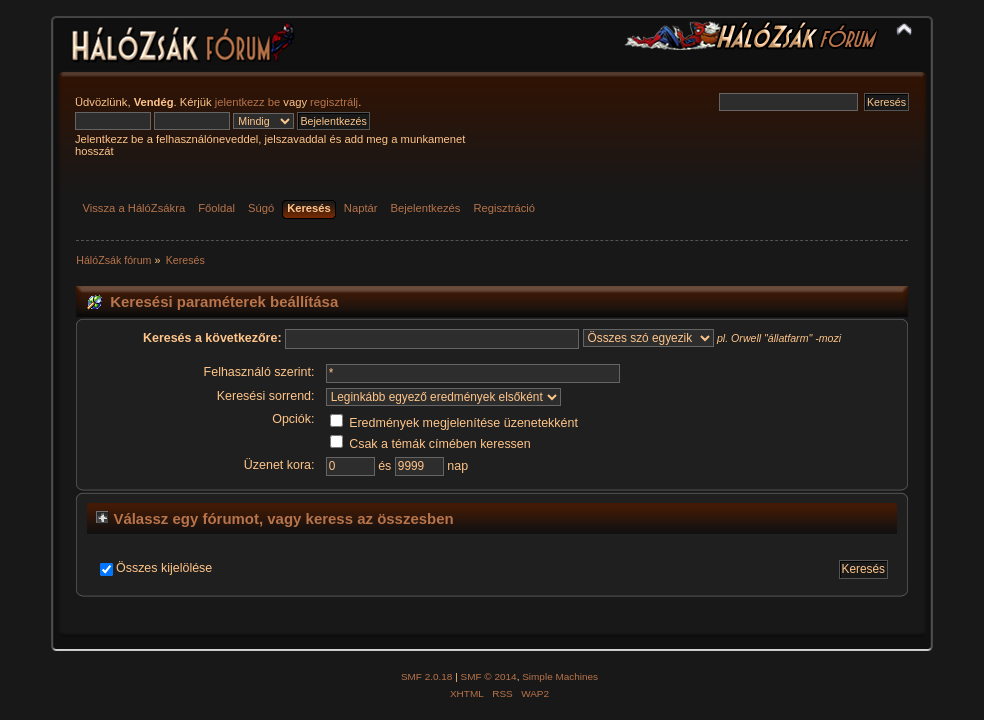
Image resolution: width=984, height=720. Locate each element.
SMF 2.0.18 (427, 676)
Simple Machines (560, 676)
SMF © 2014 (489, 676)
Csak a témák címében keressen (430, 444)
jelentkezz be (247, 102)
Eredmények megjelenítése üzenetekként (454, 423)
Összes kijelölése (164, 568)
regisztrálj (334, 102)
